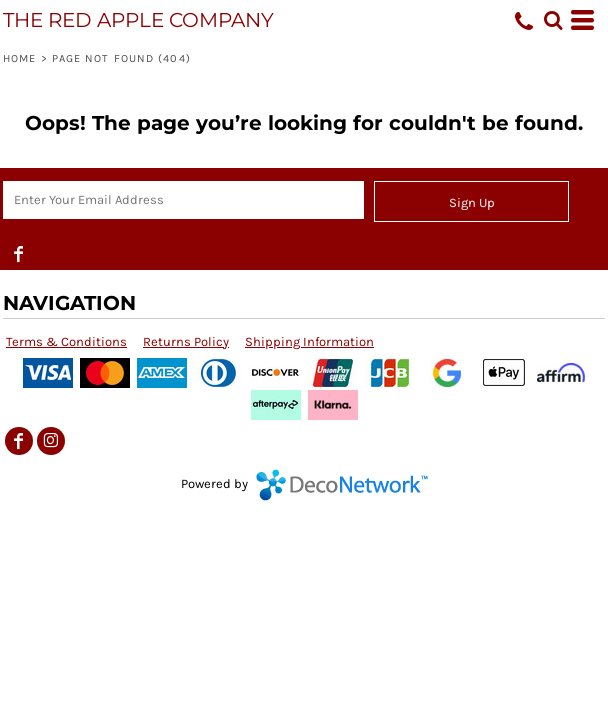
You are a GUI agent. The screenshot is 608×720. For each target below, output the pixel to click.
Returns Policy (186, 341)
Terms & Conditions (66, 341)
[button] (553, 20)
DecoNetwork (342, 485)
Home (19, 58)
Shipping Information (309, 341)
